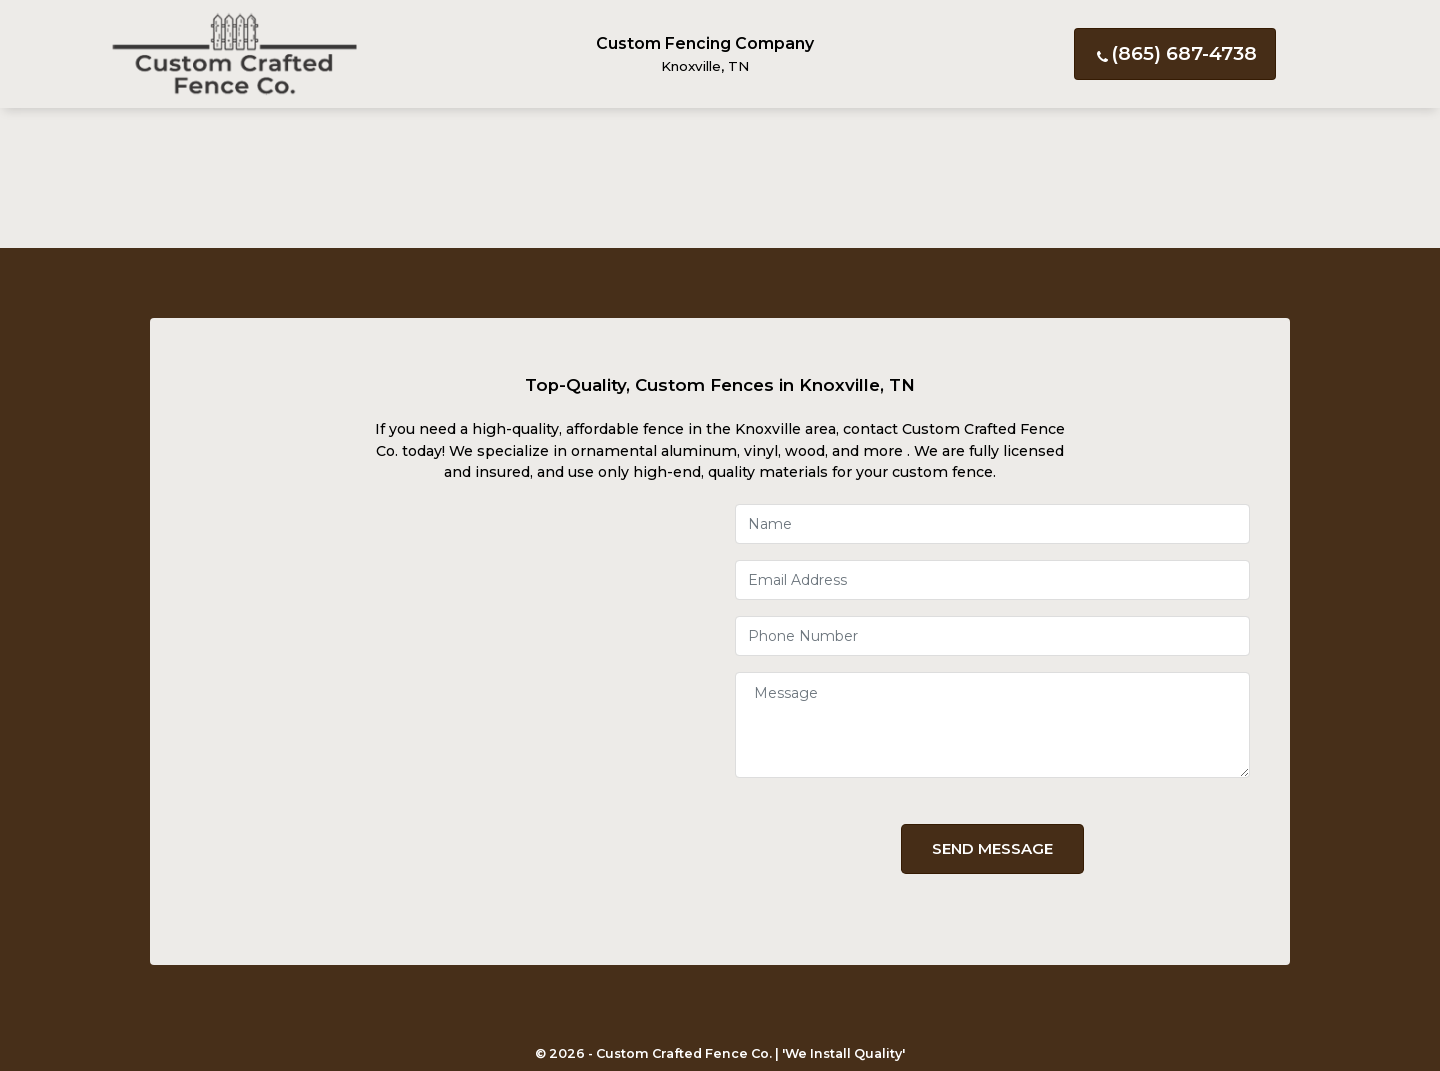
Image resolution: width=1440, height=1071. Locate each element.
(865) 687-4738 (1175, 53)
